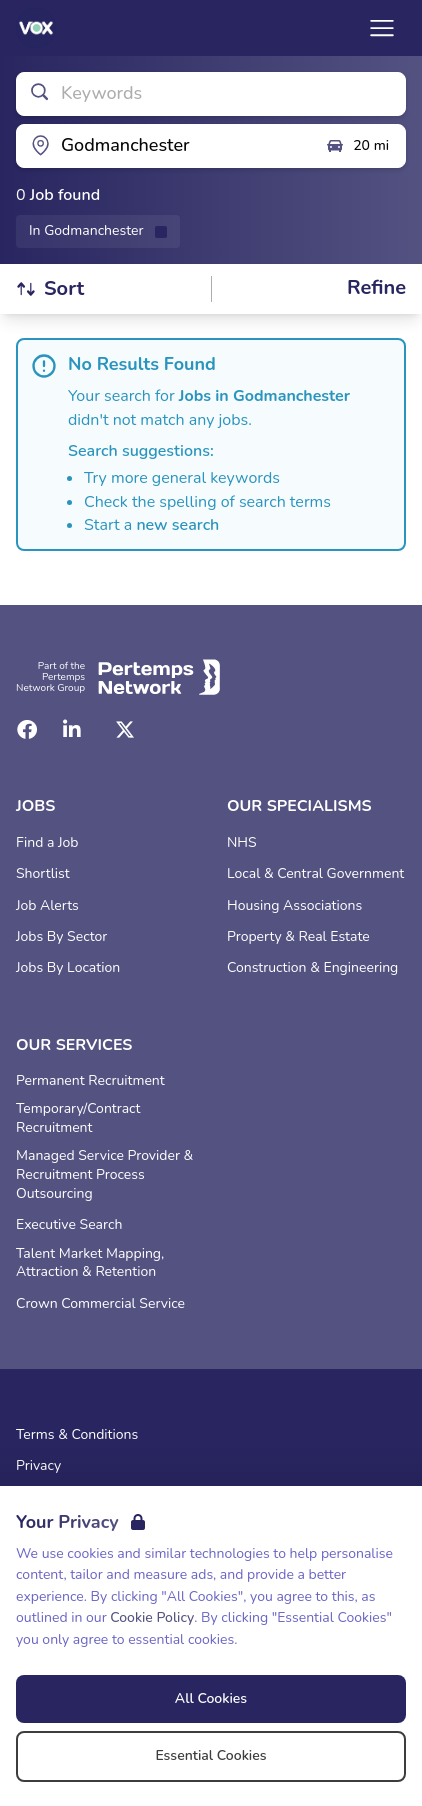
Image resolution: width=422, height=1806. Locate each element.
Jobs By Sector (61, 937)
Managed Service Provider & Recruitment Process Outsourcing (104, 1175)
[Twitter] (125, 730)
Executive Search (69, 1225)
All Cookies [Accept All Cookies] (211, 1698)
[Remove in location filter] (98, 231)
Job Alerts (47, 906)
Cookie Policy (152, 1617)
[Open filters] (376, 288)
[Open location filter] (163, 146)
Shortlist (43, 874)
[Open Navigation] (382, 28)
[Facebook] (27, 730)
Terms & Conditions (77, 1435)
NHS (242, 843)
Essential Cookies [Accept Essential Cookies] (210, 1755)
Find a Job (47, 843)
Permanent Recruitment (90, 1081)
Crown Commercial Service (100, 1304)
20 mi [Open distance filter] (357, 146)
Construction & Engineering (312, 968)
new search (177, 525)
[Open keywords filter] (211, 94)
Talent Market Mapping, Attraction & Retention (90, 1263)
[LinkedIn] (72, 730)
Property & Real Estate (298, 937)
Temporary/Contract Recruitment (78, 1118)
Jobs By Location (68, 968)
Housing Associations (294, 906)
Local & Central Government (315, 874)
